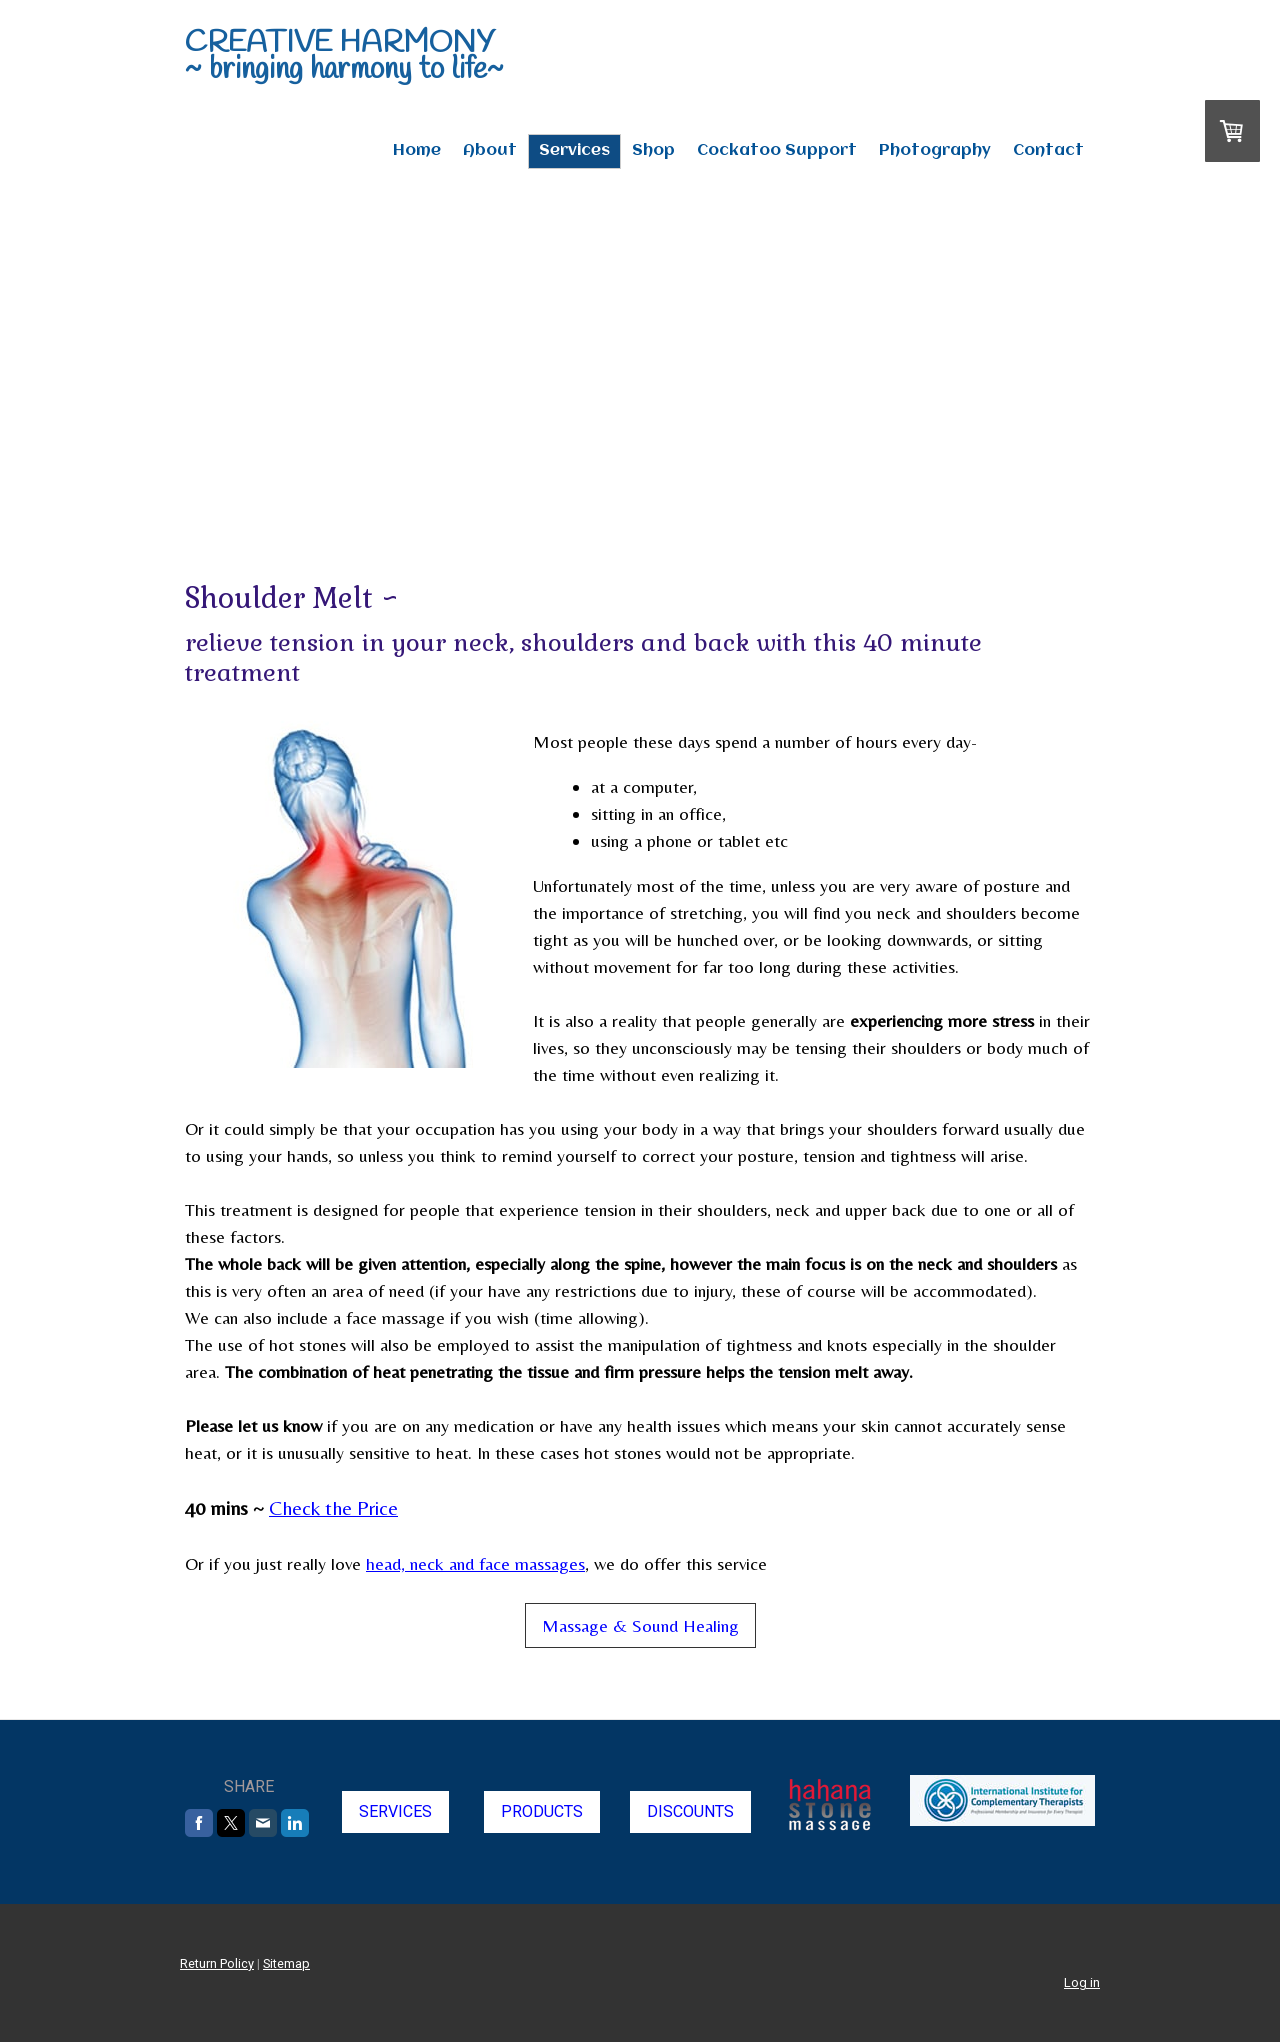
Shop (653, 151)
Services (574, 151)
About (490, 151)
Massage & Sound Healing (640, 1625)
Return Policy (217, 1963)
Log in (1082, 1982)
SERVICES (395, 1811)
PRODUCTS (542, 1811)
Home (417, 151)
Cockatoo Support (777, 151)
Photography (935, 151)
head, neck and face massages (475, 1563)
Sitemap (286, 1963)
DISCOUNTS (690, 1811)
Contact (1048, 151)
